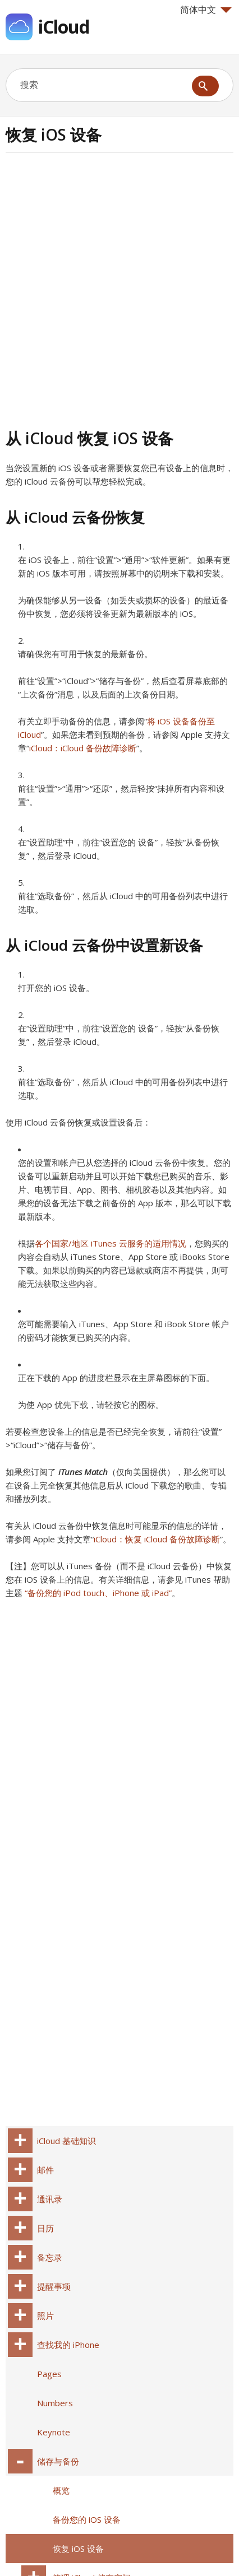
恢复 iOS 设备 (78, 2548)
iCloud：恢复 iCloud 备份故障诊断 (157, 1539)
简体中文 (206, 9)
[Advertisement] (119, 289)
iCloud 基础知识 (66, 2140)
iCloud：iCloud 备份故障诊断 (82, 748)
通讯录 (49, 2199)
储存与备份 (58, 2461)
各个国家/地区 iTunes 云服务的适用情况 (110, 1243)
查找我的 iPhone (68, 2344)
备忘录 (49, 2257)
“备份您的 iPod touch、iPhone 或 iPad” (98, 1592)
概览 (61, 2490)
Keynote (53, 2432)
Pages (49, 2373)
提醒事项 (54, 2286)
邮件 (45, 2169)
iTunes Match (83, 1471)
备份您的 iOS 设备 (87, 2519)
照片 (45, 2315)
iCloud (63, 27)
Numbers (55, 2402)
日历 (45, 2228)
